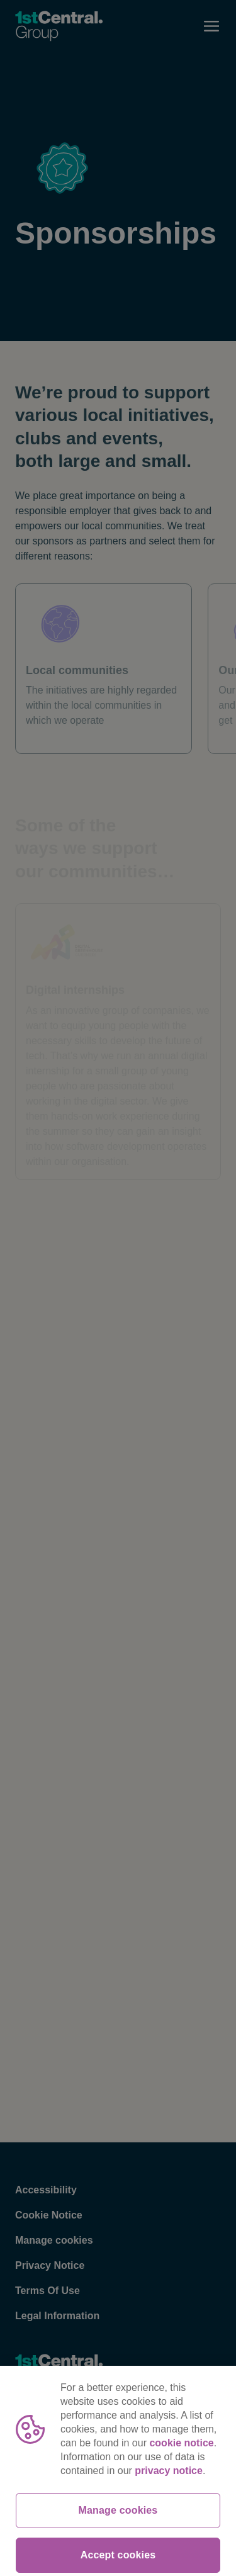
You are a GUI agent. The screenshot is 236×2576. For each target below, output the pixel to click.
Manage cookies (118, 2529)
